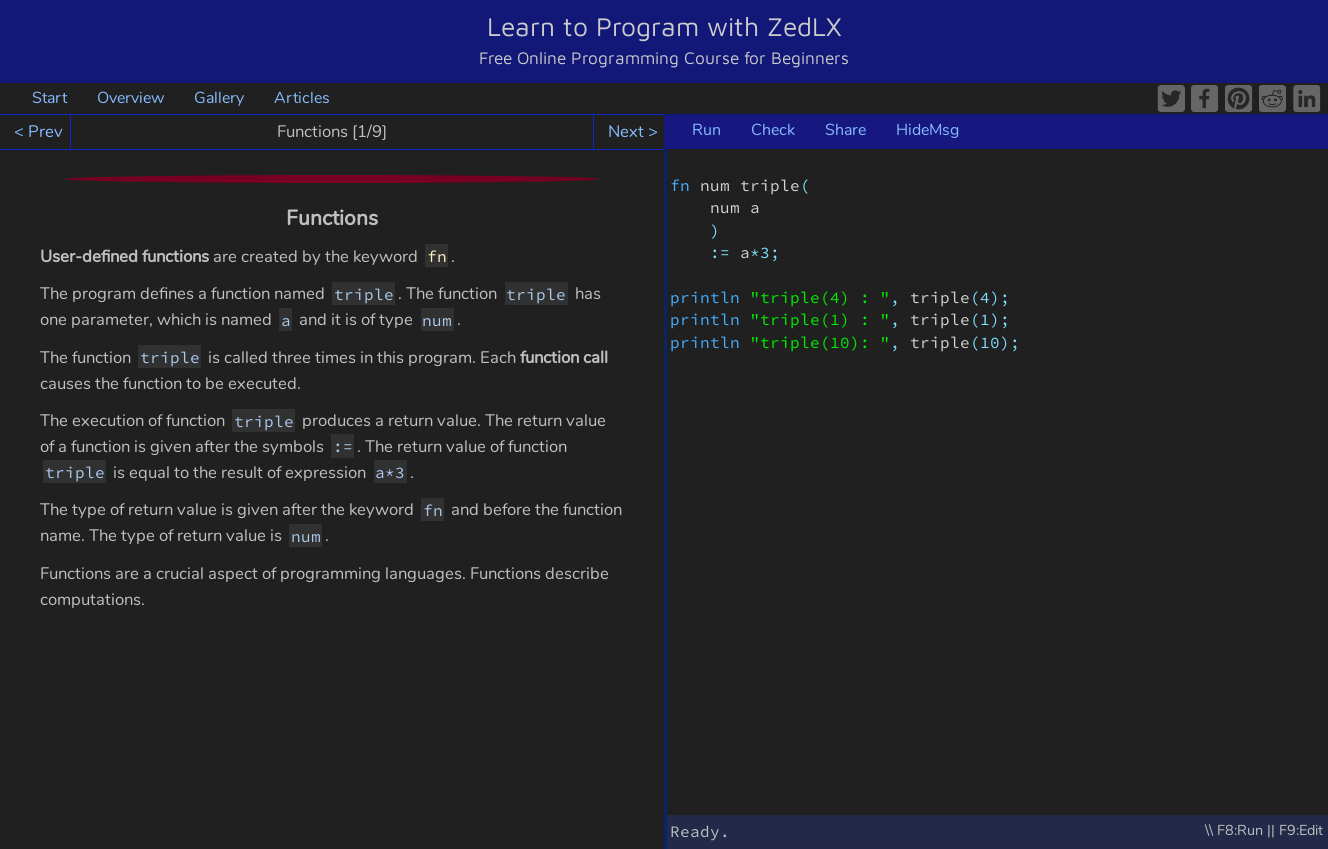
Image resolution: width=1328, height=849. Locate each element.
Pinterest (1240, 98)
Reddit (1274, 98)
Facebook (1206, 98)
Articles (302, 98)
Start (49, 98)
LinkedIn (1308, 98)
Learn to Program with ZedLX (664, 26)
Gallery (219, 98)
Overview (130, 98)
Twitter (1172, 98)
